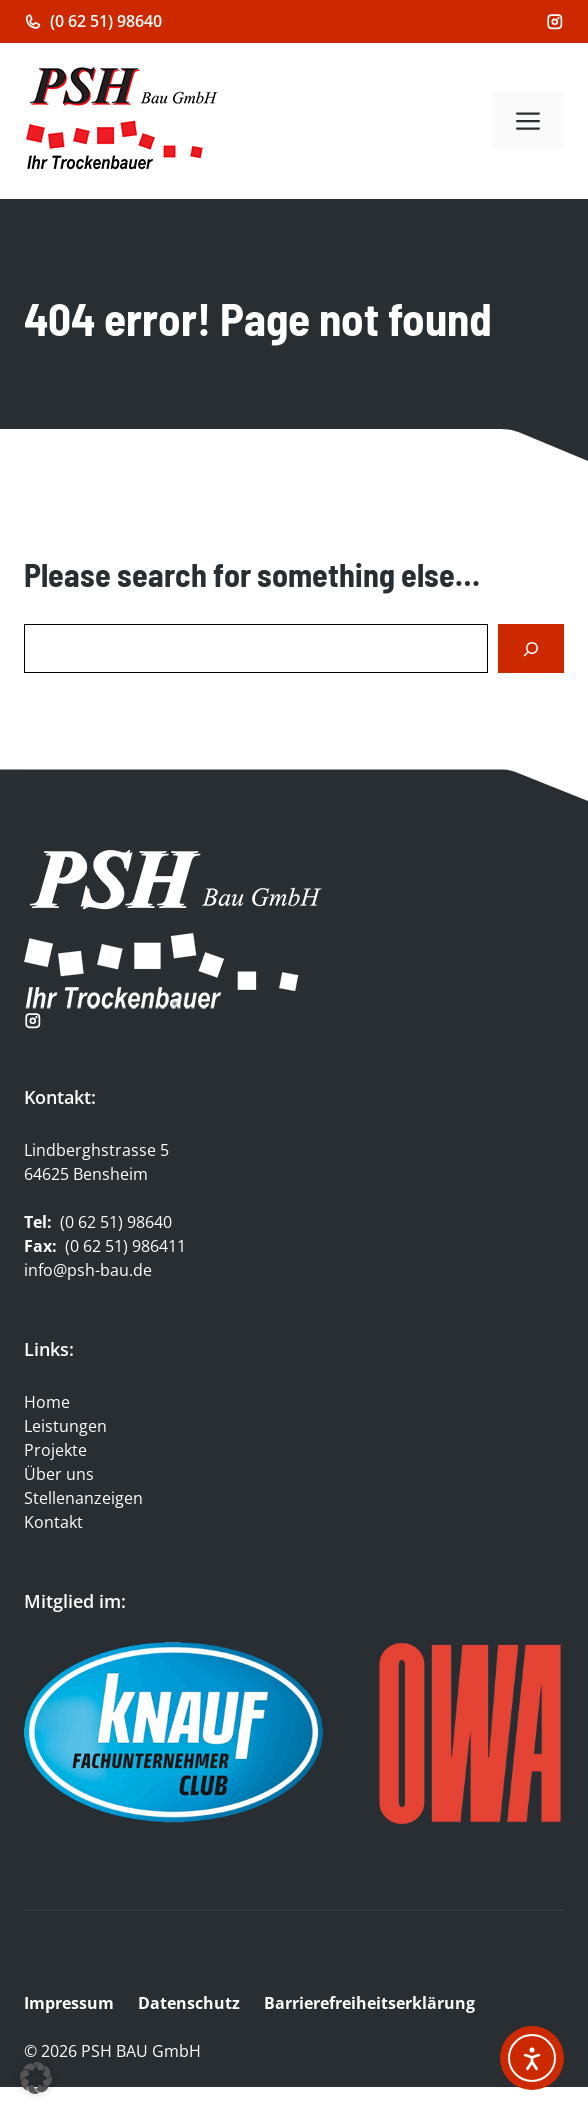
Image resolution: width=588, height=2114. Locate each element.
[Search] (531, 648)
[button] (36, 2078)
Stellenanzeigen (83, 1498)
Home (47, 1402)
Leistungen (65, 1426)
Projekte (55, 1450)
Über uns (59, 1474)
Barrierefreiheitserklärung (371, 2003)
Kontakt (53, 1522)
